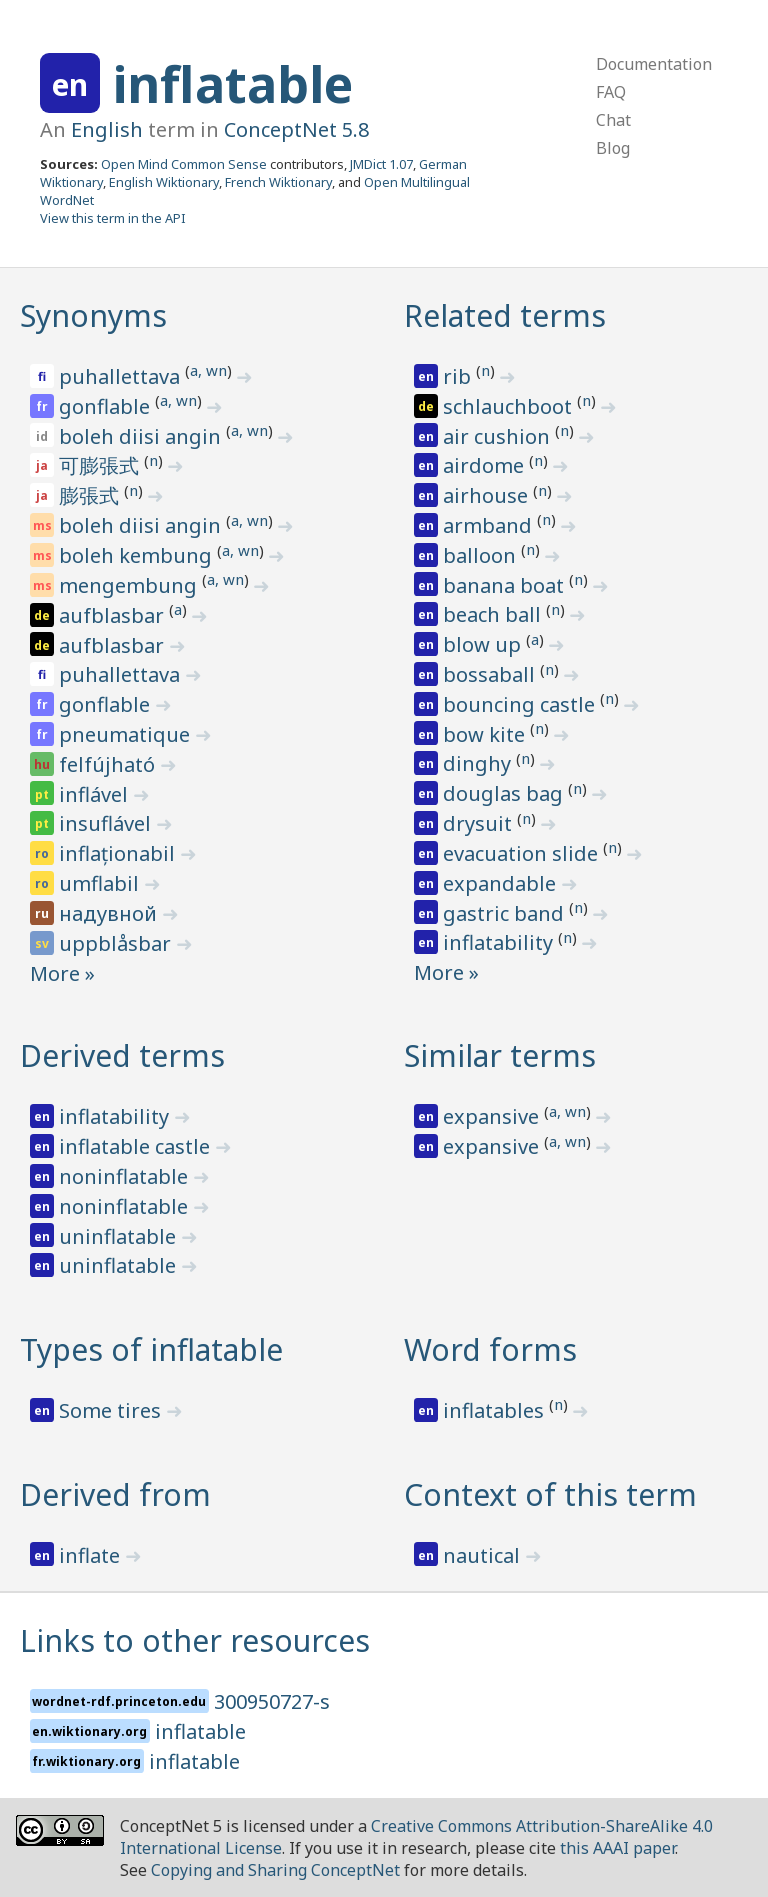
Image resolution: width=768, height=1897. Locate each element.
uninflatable (120, 1236)
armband (490, 525)
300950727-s (272, 1701)
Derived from (115, 1494)
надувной (110, 913)
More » (62, 973)
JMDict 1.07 (381, 164)
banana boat (506, 585)
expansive (493, 1116)
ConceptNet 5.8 (296, 129)
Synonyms (93, 315)
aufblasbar (114, 615)
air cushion (499, 436)
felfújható (109, 764)
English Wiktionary (164, 182)
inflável (96, 794)
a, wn (208, 370)
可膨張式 (101, 465)
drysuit (480, 823)
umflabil (101, 883)
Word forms (490, 1349)
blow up (484, 644)
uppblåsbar (117, 943)
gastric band (506, 913)
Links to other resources (195, 1640)
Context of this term (550, 1494)
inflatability (500, 942)
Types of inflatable (151, 1349)
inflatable (233, 84)
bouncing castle (521, 704)
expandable (502, 883)
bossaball (491, 674)
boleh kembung (138, 555)
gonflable (107, 406)
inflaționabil (119, 853)
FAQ (611, 92)
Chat (613, 120)
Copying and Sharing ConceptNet (275, 1870)
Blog (613, 148)
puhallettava (122, 376)
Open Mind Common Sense (184, 164)
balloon (482, 555)
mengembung (130, 585)
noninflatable (126, 1176)
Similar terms (500, 1055)
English (107, 129)
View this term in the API (113, 218)
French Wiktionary (278, 182)
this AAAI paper (617, 1848)
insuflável (107, 823)
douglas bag (505, 793)
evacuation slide (523, 853)
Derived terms (122, 1055)
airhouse (488, 495)
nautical (484, 1555)
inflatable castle (137, 1146)
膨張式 (91, 495)
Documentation (654, 64)
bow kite (486, 734)
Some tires (112, 1410)
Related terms (505, 315)
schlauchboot (510, 406)
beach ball (494, 614)
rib (459, 376)
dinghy (479, 763)
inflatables (496, 1410)
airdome (486, 465)
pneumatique (127, 734)
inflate (92, 1555)
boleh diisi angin (142, 436)
